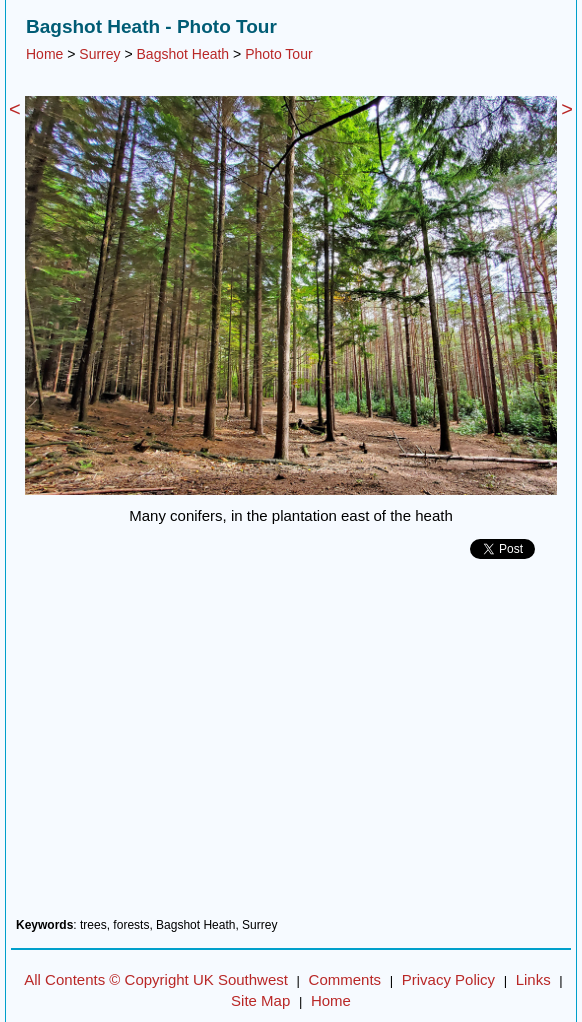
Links (533, 979)
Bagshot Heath (183, 54)
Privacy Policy (448, 979)
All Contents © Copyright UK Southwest (156, 979)
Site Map (260, 1000)
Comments (345, 979)
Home (44, 54)
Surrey (99, 54)
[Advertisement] (291, 746)
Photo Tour (278, 54)
